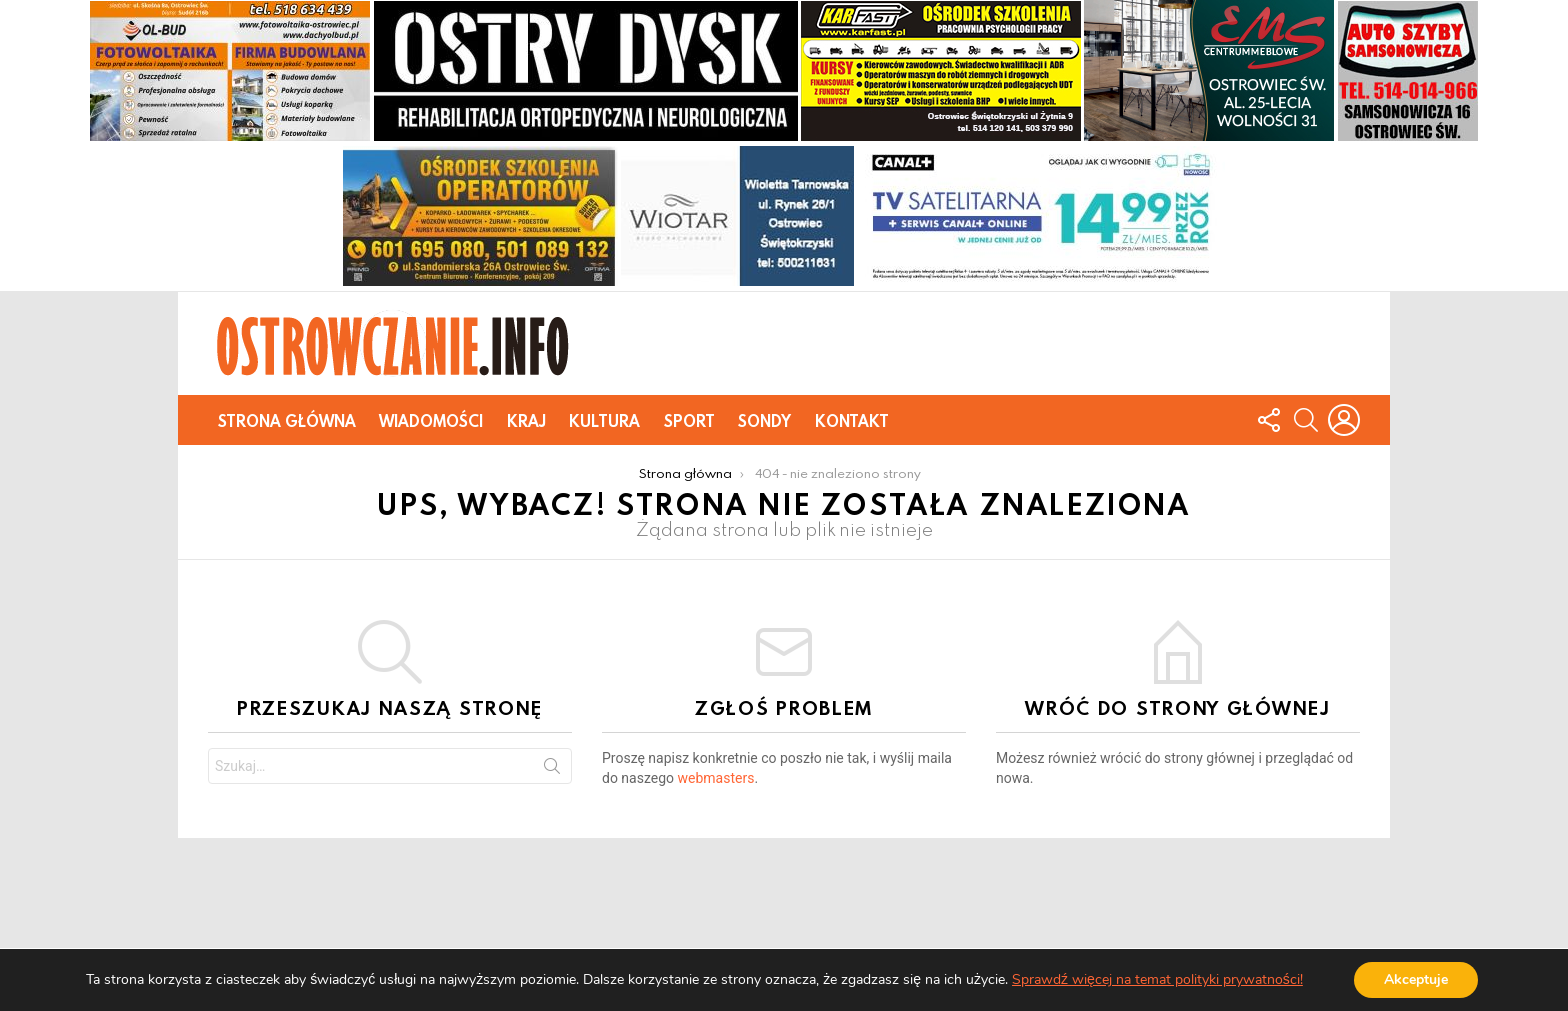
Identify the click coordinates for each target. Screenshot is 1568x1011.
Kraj (526, 421)
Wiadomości (431, 421)
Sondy (764, 421)
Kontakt (852, 421)
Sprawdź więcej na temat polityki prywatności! (1157, 979)
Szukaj (552, 770)
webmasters (716, 778)
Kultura (604, 421)
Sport (689, 421)
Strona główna (287, 421)
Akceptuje (1416, 979)
